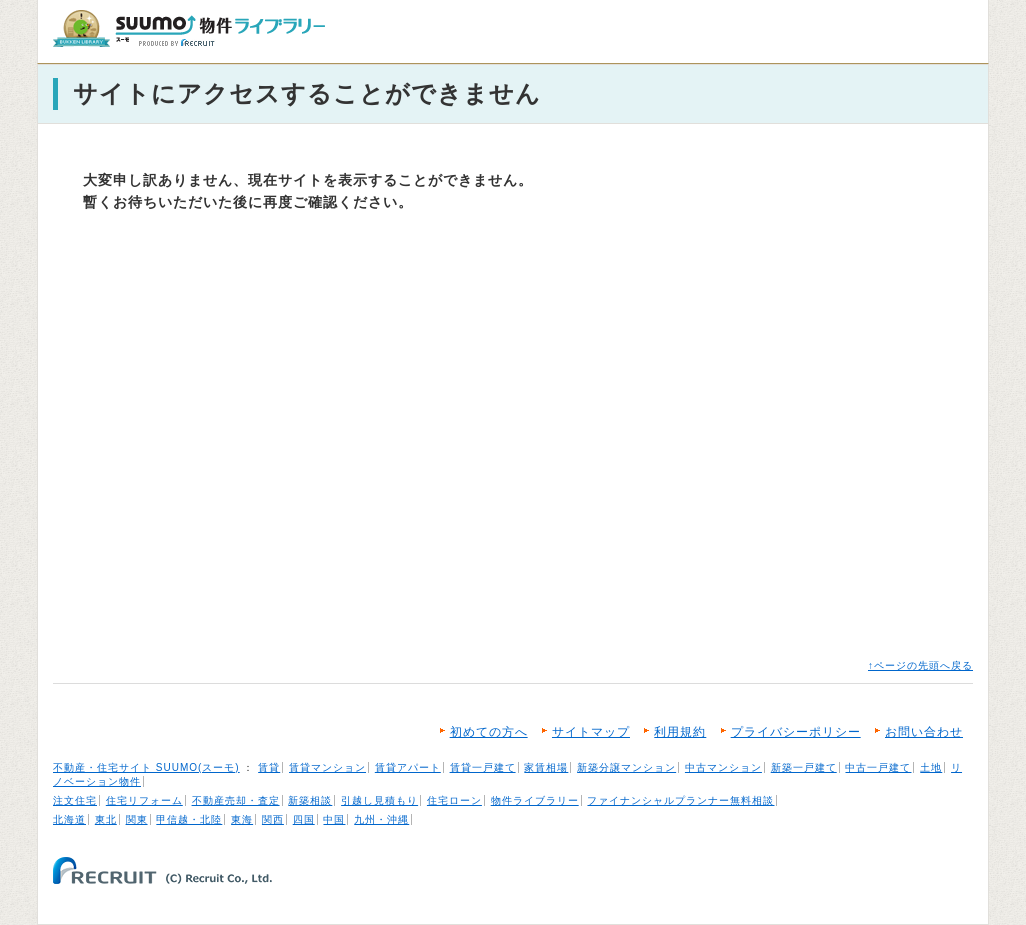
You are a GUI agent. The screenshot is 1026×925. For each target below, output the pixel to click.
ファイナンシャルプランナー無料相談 (680, 800)
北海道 (69, 819)
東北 (106, 819)
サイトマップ (591, 732)
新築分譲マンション (626, 767)
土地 (931, 767)
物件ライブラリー (535, 800)
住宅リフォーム (144, 800)
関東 (137, 819)
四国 (304, 819)
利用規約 (680, 732)
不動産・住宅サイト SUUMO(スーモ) (146, 767)
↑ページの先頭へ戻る (920, 665)
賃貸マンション (327, 767)
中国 (334, 819)
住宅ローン (454, 800)
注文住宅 (75, 800)
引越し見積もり (379, 800)
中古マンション (723, 767)
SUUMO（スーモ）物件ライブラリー (189, 28)
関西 (273, 819)
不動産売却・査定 (236, 800)
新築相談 (310, 800)
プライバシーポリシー (796, 732)
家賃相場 (546, 767)
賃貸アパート (408, 767)
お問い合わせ (924, 732)
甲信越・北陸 (189, 819)
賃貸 (269, 767)
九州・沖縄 (381, 819)
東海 (242, 819)
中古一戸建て (878, 767)
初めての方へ (489, 732)
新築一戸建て (804, 767)
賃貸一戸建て (483, 767)
